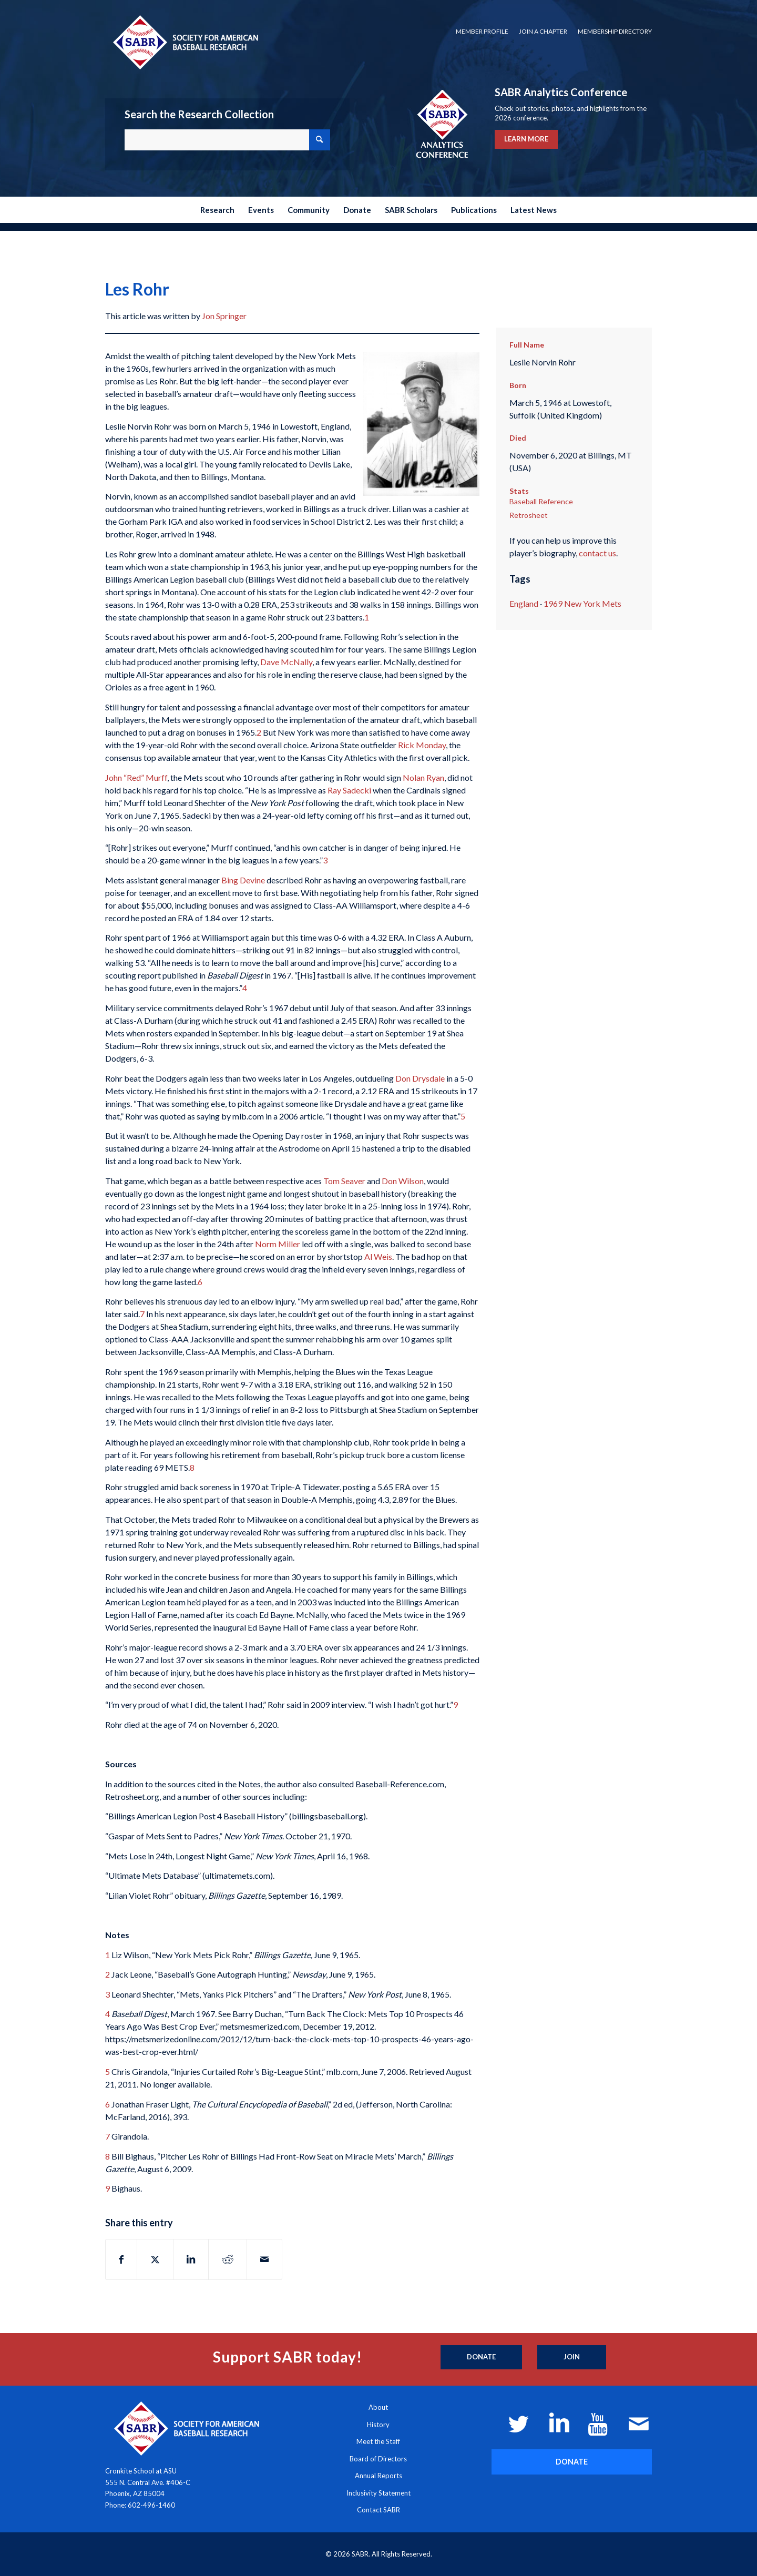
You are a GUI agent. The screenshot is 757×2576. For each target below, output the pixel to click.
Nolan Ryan (423, 777)
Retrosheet (528, 515)
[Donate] (481, 2357)
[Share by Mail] (264, 2259)
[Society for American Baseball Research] (184, 42)
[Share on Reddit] (228, 2259)
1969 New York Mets (582, 603)
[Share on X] (155, 2259)
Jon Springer (224, 316)
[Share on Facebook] (121, 2259)
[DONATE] (572, 2461)
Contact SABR (378, 2510)
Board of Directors (378, 2459)
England (523, 603)
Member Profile (482, 31)
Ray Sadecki (349, 790)
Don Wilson (403, 1181)
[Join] (571, 2357)
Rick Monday (422, 745)
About (378, 2407)
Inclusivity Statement (378, 2493)
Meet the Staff (378, 2441)
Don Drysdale (420, 1078)
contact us (597, 553)
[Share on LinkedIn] (190, 2259)
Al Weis (378, 1256)
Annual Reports (378, 2475)
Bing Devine (243, 880)
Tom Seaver (344, 1181)
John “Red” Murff (136, 777)
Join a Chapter (543, 31)
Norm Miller (277, 1244)
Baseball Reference (541, 501)
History (378, 2424)
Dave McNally (286, 662)
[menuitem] (482, 31)
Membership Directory (615, 31)
